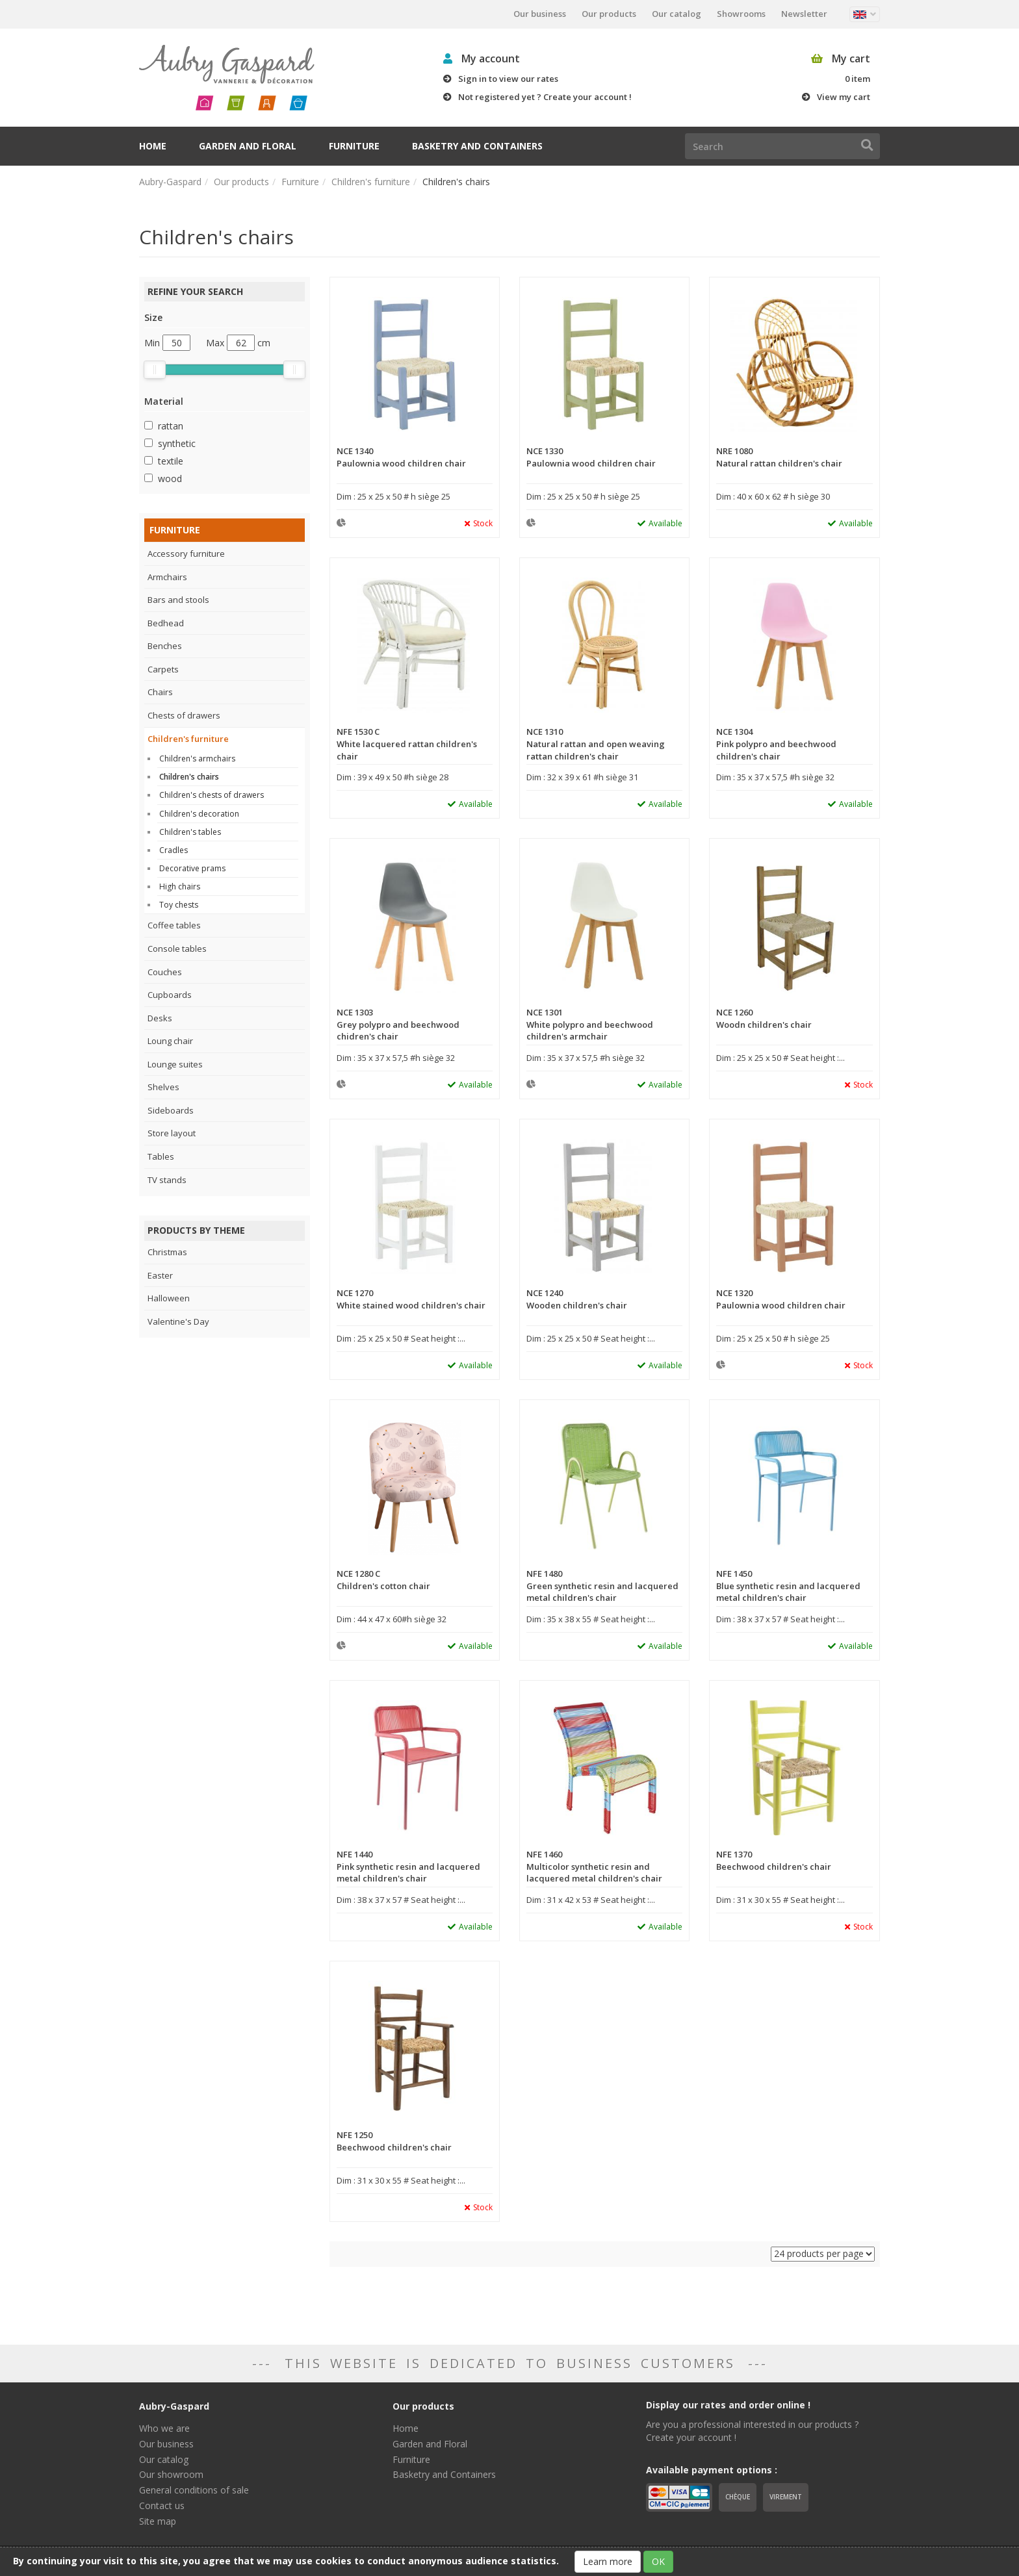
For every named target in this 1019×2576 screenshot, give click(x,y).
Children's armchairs (197, 758)
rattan (170, 426)
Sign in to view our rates (508, 78)
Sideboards (171, 1110)
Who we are (164, 2428)
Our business (539, 13)
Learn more (607, 2561)
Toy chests (178, 904)
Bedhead (166, 623)
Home (152, 146)
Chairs (160, 692)
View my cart (843, 97)
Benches (165, 646)
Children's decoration (199, 813)
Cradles (173, 850)
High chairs (179, 886)
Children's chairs (189, 776)
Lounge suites (175, 1064)
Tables (161, 1156)
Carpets (163, 669)
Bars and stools (178, 600)
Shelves (163, 1087)
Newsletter (804, 13)
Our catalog (676, 13)
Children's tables (190, 831)
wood (170, 478)
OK (658, 2561)
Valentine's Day (178, 1321)
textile (170, 461)
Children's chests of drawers (211, 794)
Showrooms (741, 13)
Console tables (177, 948)
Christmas (167, 1252)
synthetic (177, 443)
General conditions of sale (194, 2490)
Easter (160, 1275)
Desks (160, 1018)
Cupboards (170, 995)
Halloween (169, 1298)
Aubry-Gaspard (170, 181)
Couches (165, 972)
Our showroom (171, 2474)
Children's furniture (370, 181)
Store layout (172, 1133)
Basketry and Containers (477, 146)
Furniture (354, 146)
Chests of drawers (184, 715)
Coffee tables (174, 925)
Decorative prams (192, 868)
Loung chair (170, 1041)
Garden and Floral (247, 146)
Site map (157, 2521)
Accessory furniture (186, 553)
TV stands (167, 1180)
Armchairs (167, 577)
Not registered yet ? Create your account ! (545, 97)
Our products (609, 13)
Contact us (162, 2505)
